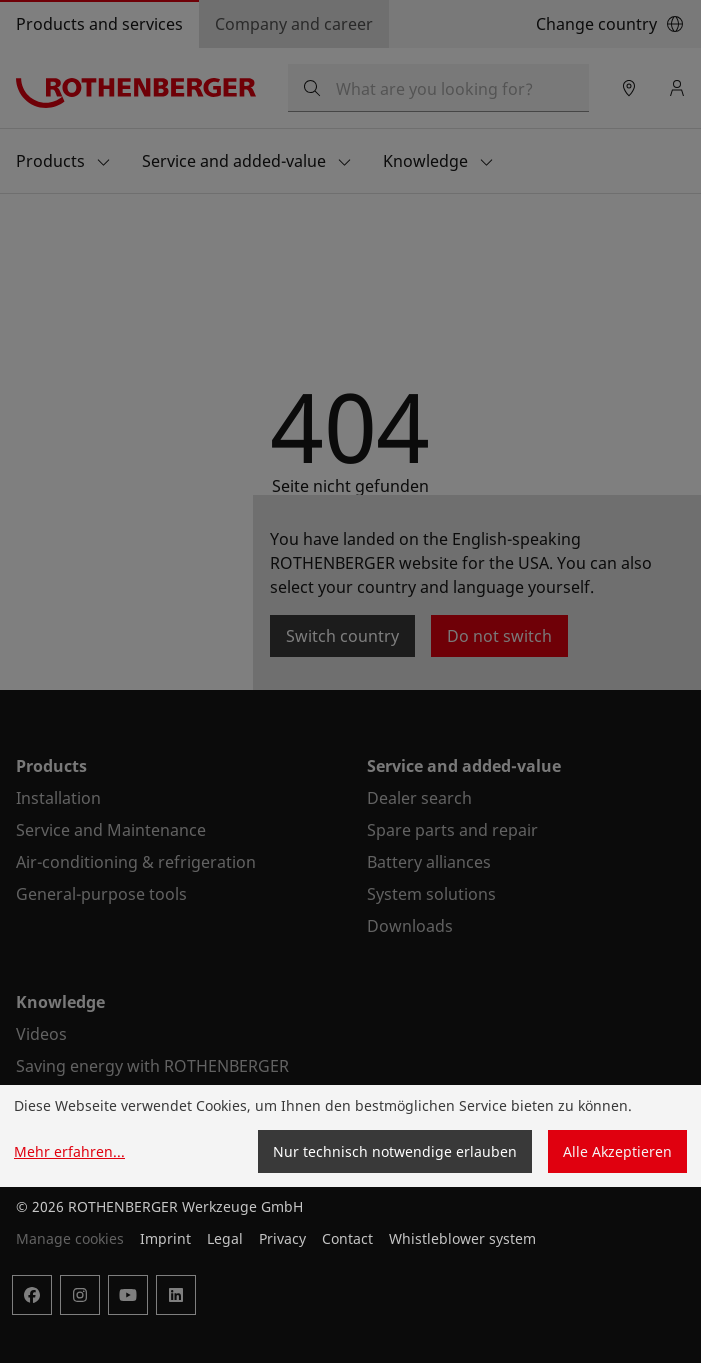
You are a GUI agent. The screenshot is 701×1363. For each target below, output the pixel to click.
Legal (225, 1238)
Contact (347, 1238)
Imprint (165, 1238)
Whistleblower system (462, 1238)
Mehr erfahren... (69, 1151)
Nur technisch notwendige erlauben (395, 1151)
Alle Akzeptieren (617, 1151)
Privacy (282, 1238)
